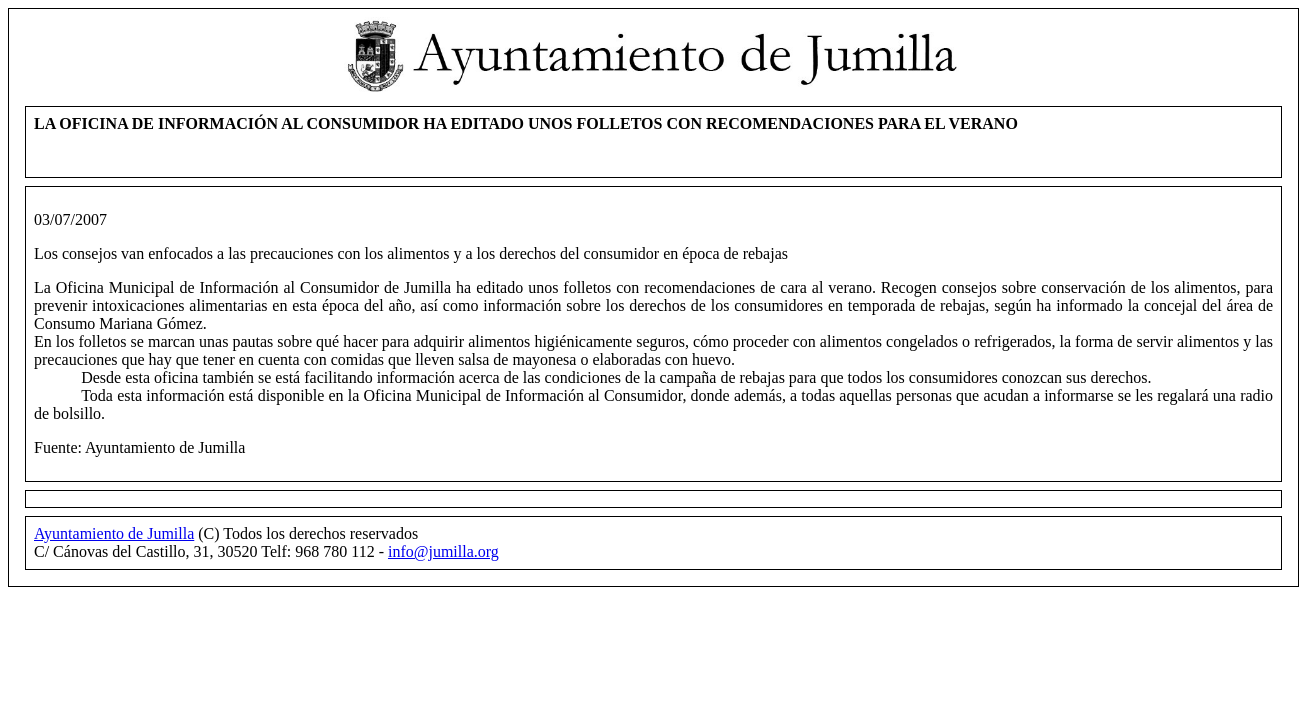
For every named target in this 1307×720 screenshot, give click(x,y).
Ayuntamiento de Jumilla (114, 533)
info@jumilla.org (443, 551)
